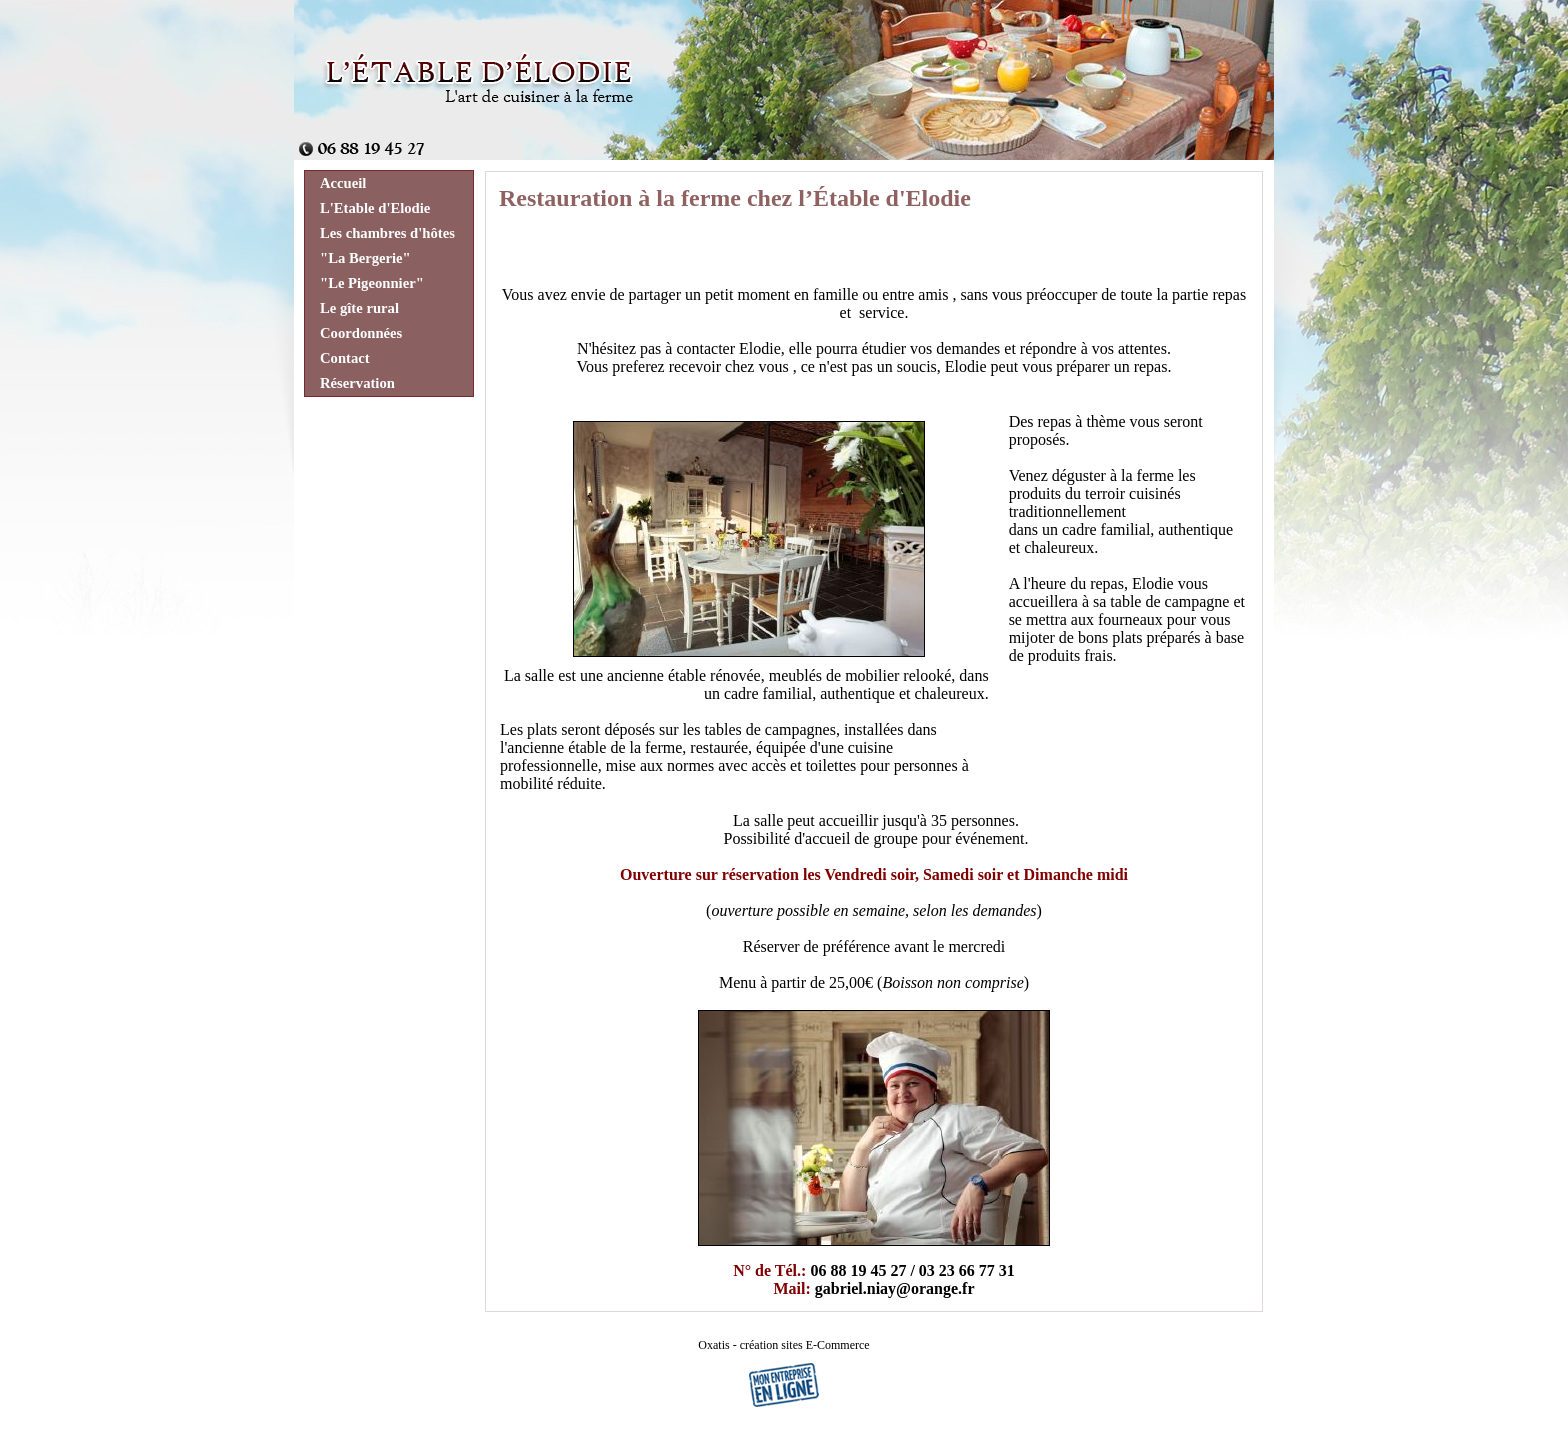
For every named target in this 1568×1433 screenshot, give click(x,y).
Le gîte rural (359, 308)
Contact (345, 358)
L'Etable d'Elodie (375, 208)
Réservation (357, 383)
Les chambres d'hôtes (387, 233)
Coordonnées (361, 333)
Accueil (343, 183)
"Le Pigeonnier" (372, 283)
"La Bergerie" (365, 258)
